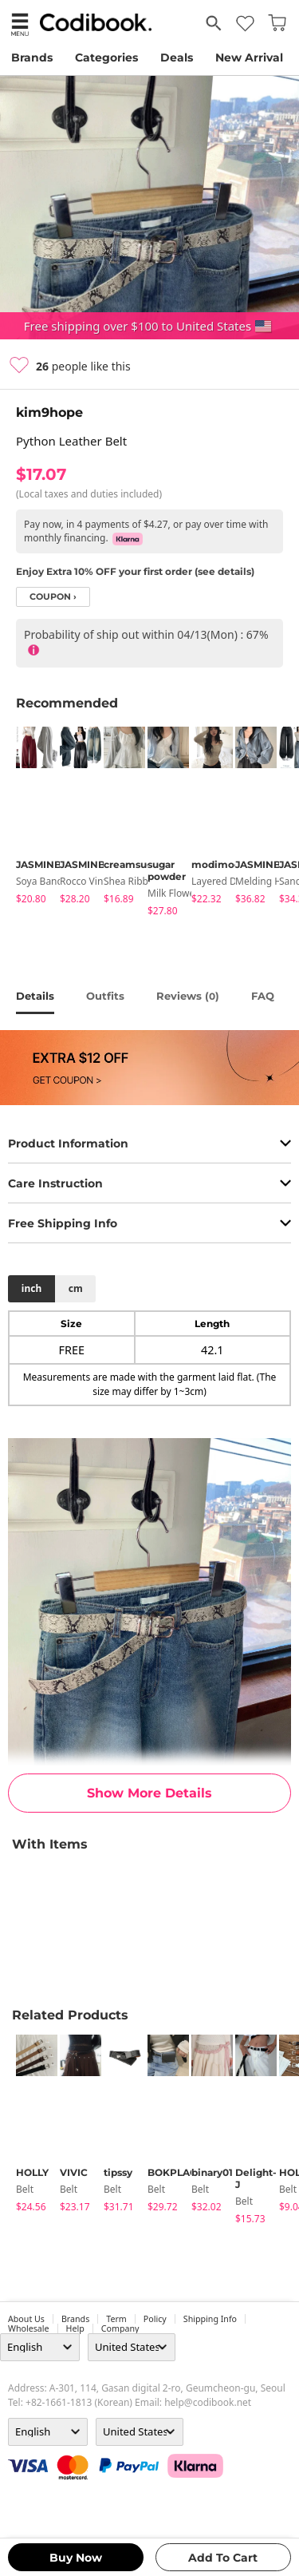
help (75, 2328)
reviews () (187, 995)
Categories (106, 57)
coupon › (53, 597)
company (120, 2328)
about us (26, 2318)
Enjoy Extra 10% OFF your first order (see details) (135, 571)
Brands (32, 57)
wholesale (28, 2328)
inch (31, 1288)
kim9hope (49, 412)
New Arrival (249, 57)
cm (76, 1288)
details (35, 995)
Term (116, 2318)
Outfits (105, 995)
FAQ (262, 995)
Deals (176, 57)
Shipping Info (210, 2318)
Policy (155, 2318)
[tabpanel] (30, 818)
